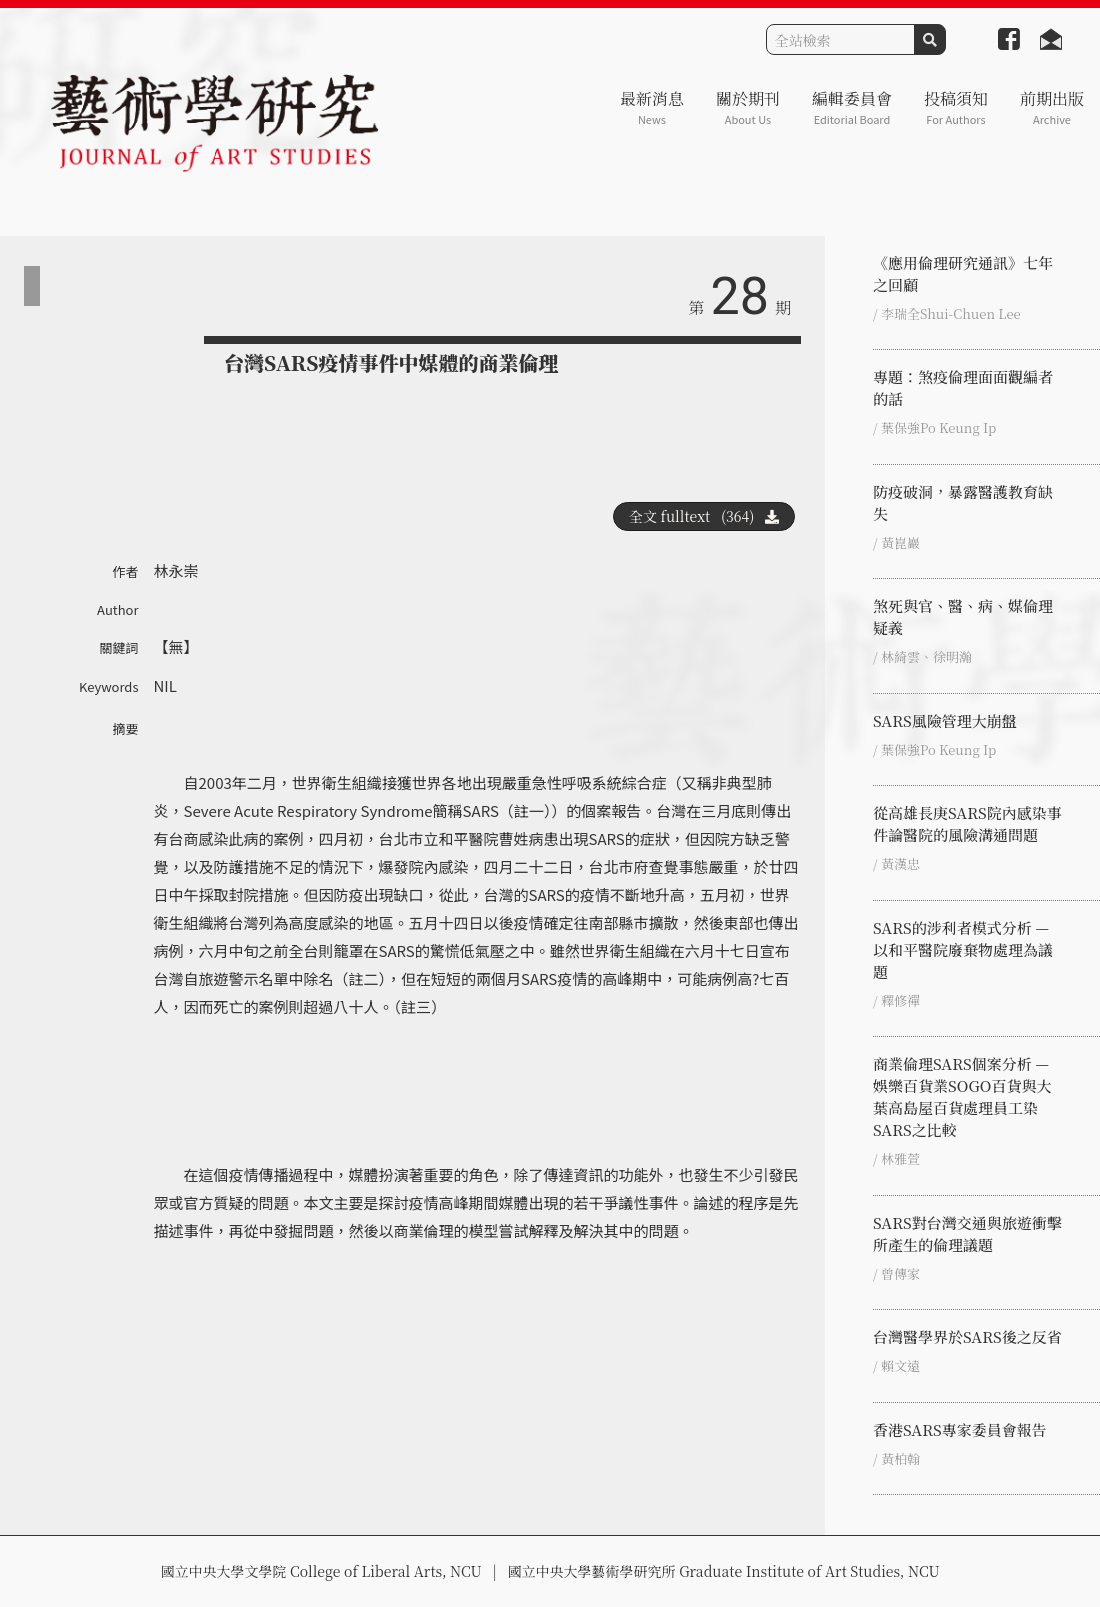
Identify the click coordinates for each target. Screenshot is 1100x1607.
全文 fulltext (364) (704, 516)
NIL (165, 685)
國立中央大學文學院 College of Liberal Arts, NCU (320, 1571)
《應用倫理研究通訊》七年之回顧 (963, 273)
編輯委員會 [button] (852, 107)
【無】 (176, 646)
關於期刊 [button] (748, 107)
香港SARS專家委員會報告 (960, 1429)
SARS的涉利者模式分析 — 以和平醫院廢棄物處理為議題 (963, 949)
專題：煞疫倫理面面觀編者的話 (963, 387)
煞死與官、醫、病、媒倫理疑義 (963, 616)
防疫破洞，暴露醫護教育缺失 (963, 502)
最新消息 (652, 107)
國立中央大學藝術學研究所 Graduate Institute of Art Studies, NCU (724, 1571)
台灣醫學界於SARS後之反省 (967, 1336)
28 (740, 296)
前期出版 (1052, 107)
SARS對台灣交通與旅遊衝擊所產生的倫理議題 (967, 1233)
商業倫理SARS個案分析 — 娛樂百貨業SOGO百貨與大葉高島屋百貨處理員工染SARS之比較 (962, 1096)
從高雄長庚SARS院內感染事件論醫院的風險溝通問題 (967, 823)
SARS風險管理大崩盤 (945, 720)
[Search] (840, 39)
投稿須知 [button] (956, 107)
